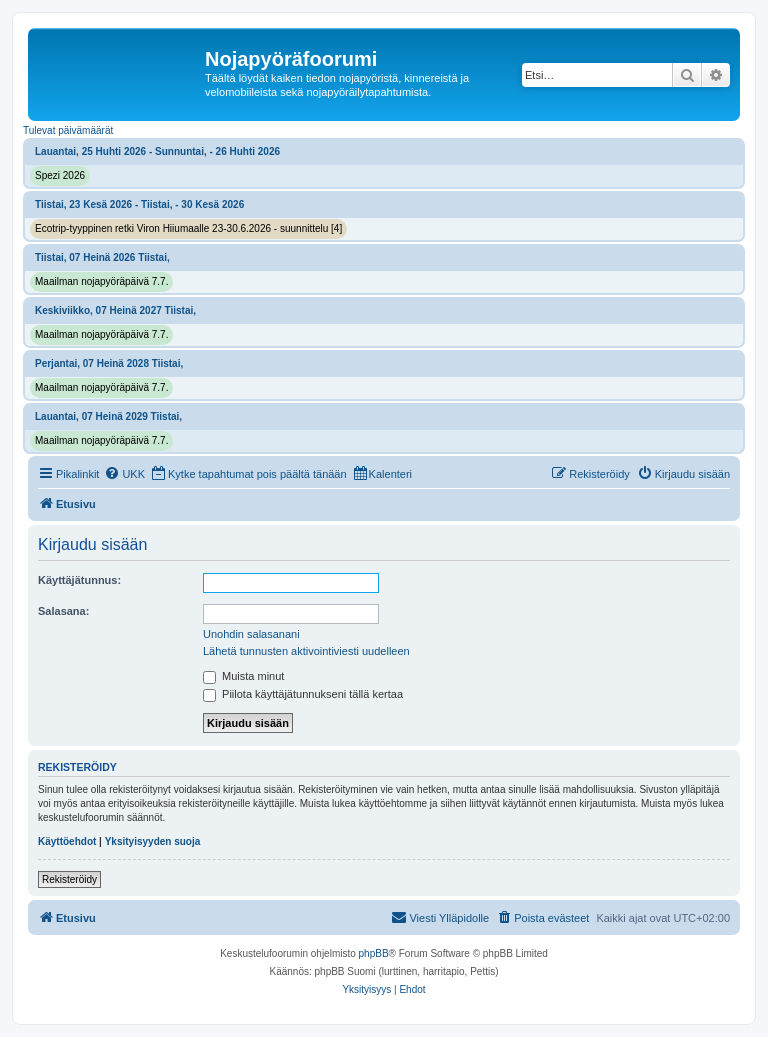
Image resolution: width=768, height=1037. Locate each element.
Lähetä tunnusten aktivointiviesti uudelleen (306, 651)
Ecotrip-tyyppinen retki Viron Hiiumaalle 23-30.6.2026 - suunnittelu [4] (188, 228)
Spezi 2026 (60, 175)
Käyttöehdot (67, 841)
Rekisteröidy (69, 879)
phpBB (374, 953)
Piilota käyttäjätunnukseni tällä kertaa (303, 694)
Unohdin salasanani (251, 634)
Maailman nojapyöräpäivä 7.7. (101, 281)
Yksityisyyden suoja (153, 841)
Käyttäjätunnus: (79, 580)
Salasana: (63, 611)
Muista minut (243, 676)
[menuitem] (124, 474)
